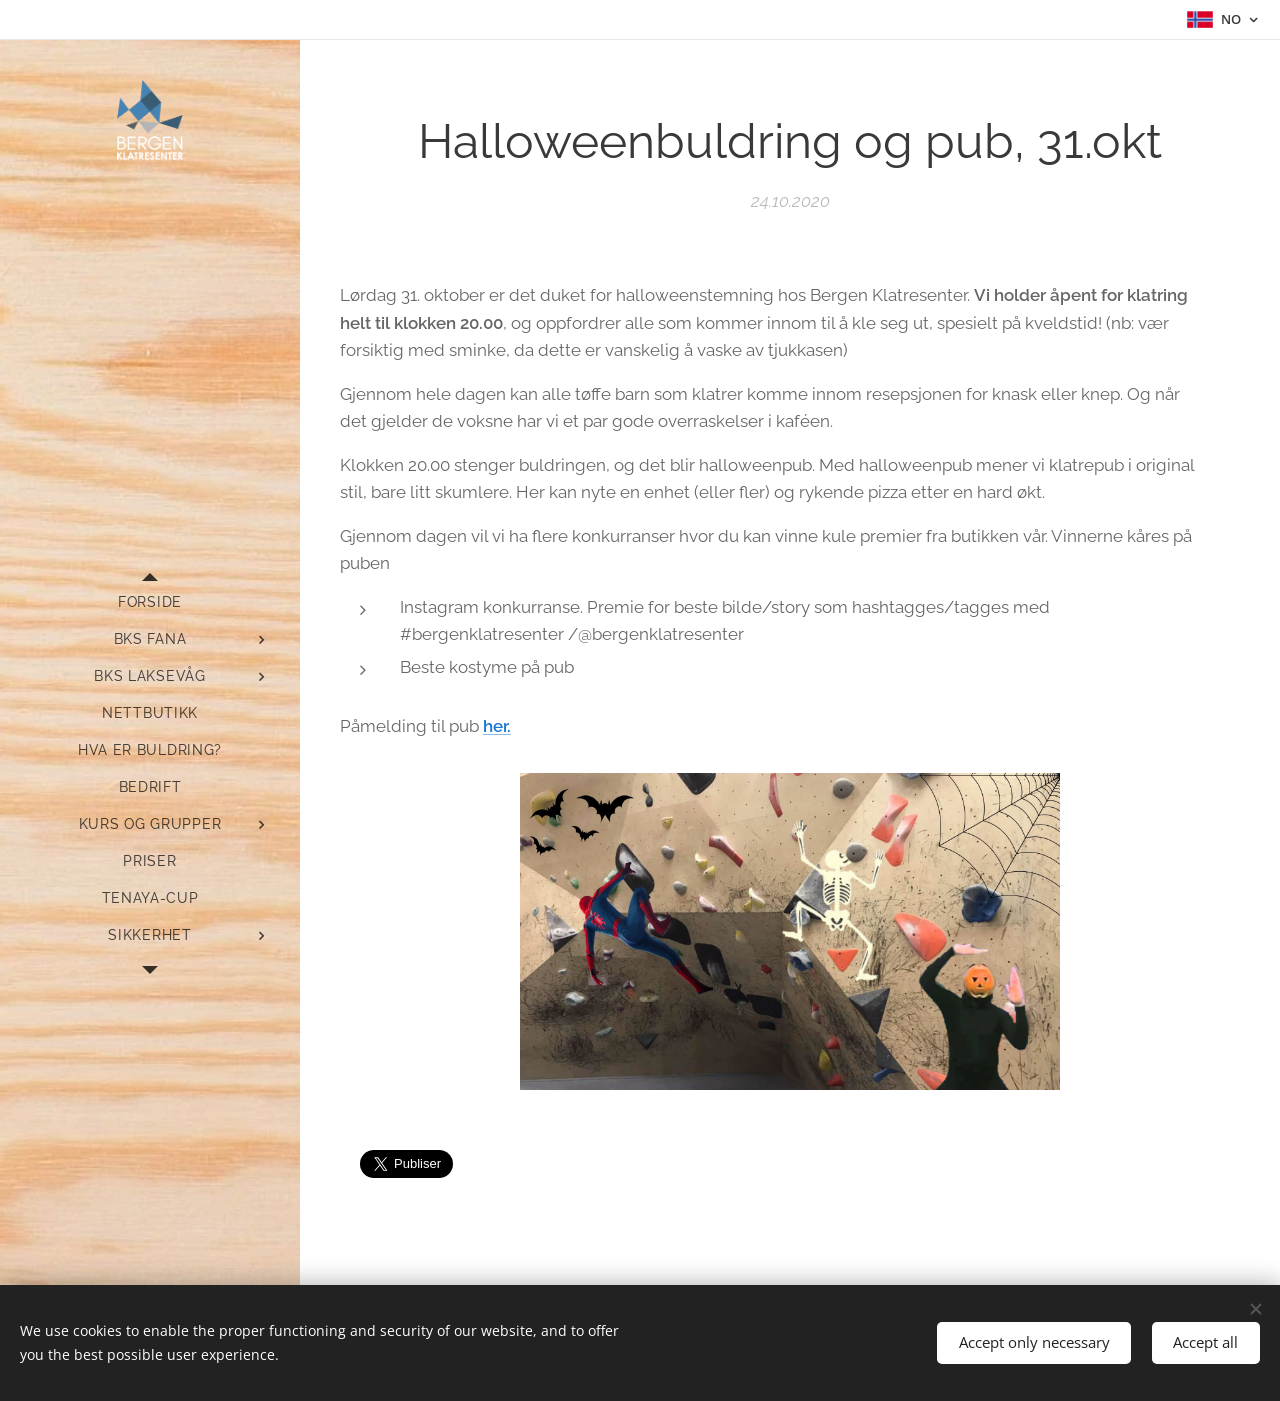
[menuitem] (150, 602)
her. (497, 726)
